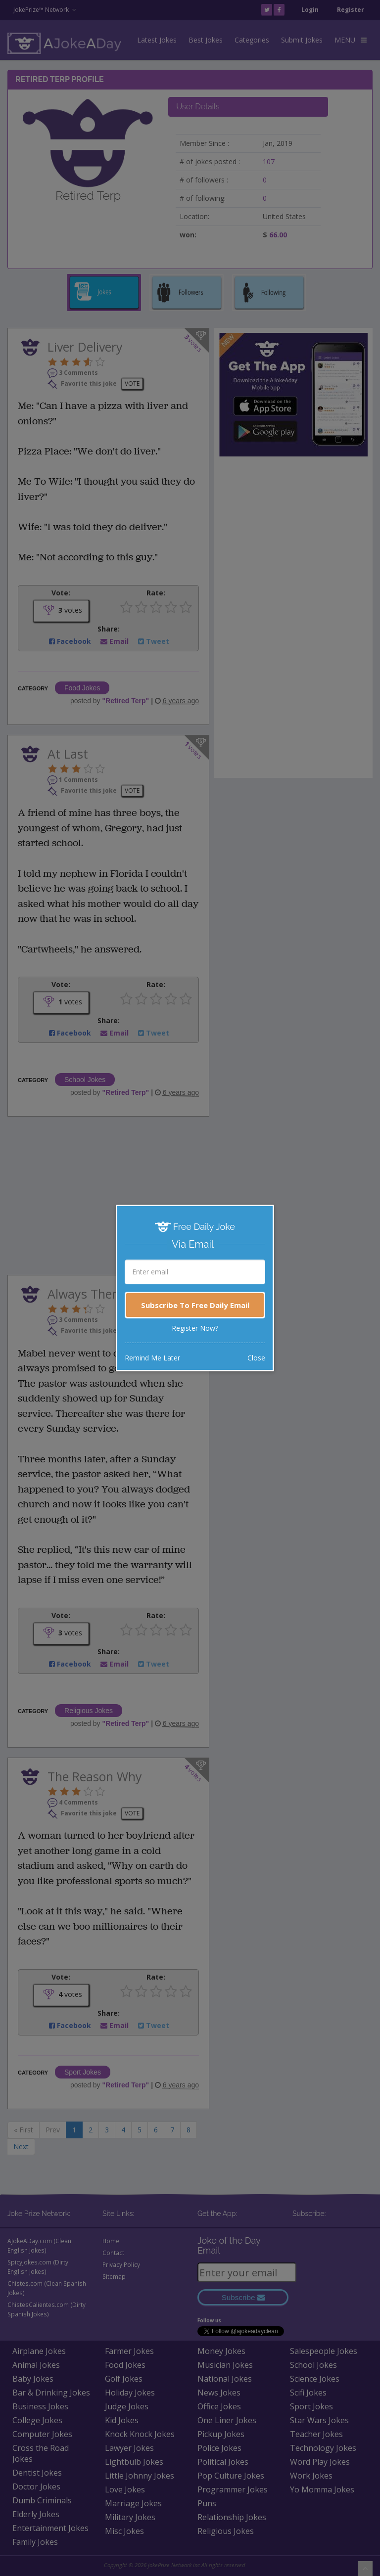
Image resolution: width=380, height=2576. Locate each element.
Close (256, 1357)
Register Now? (195, 1328)
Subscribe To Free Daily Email (195, 1305)
